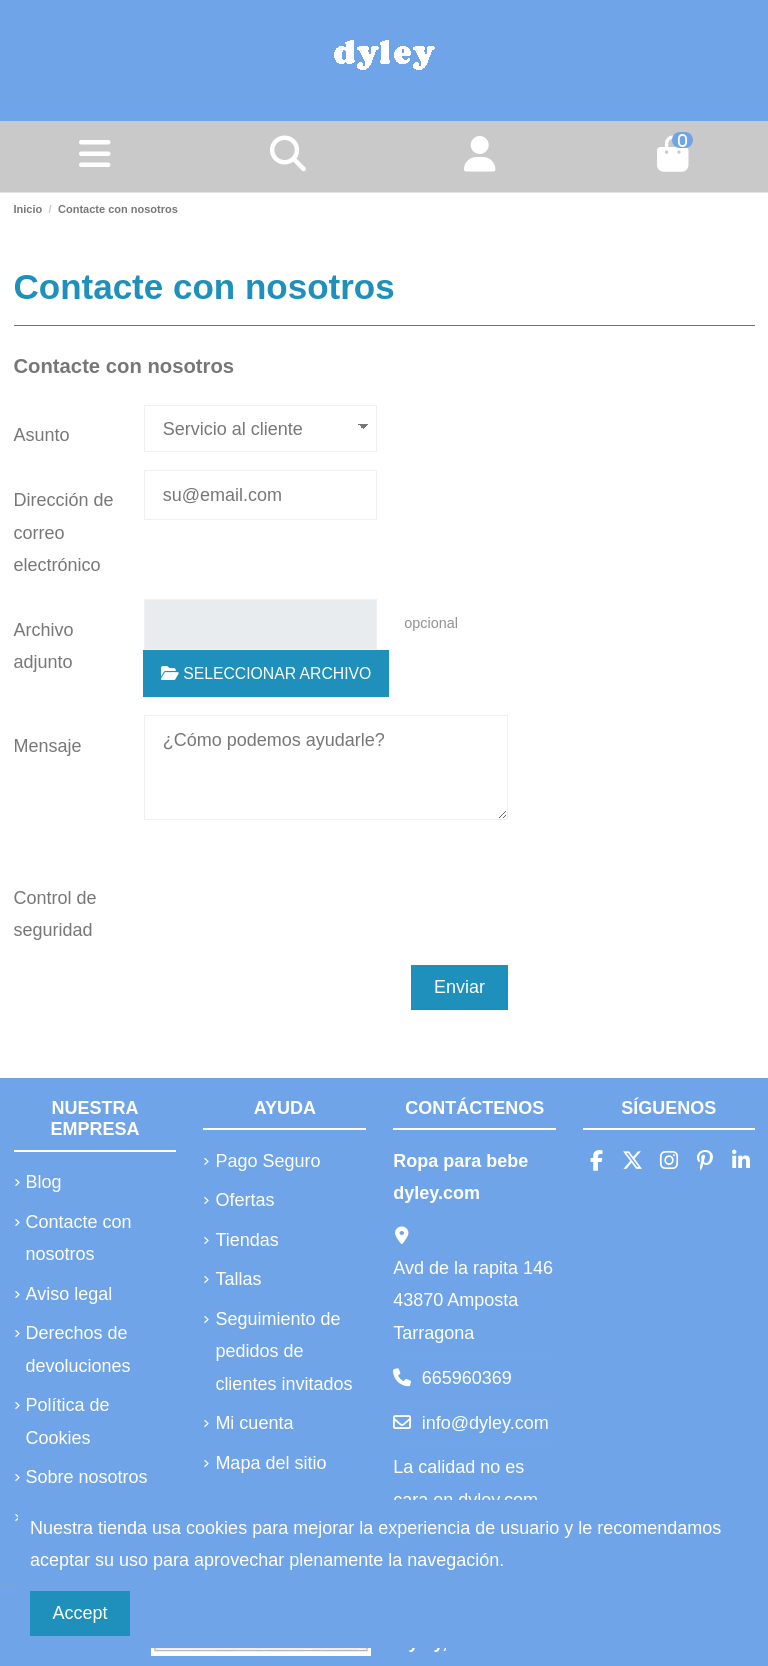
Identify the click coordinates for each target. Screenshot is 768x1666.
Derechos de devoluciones (78, 1349)
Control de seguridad (55, 914)
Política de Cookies (68, 1421)
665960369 (467, 1378)
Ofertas (244, 1200)
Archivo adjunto (44, 646)
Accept (80, 1613)
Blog (44, 1182)
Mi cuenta (254, 1423)
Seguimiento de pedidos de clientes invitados (283, 1351)
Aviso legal (69, 1294)
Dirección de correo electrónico (64, 532)
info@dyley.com (485, 1423)
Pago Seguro (267, 1161)
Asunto (42, 435)
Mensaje (48, 746)
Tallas (238, 1279)
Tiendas (246, 1240)
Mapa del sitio (270, 1463)
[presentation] (278, 895)
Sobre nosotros (87, 1477)
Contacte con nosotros (79, 1238)
